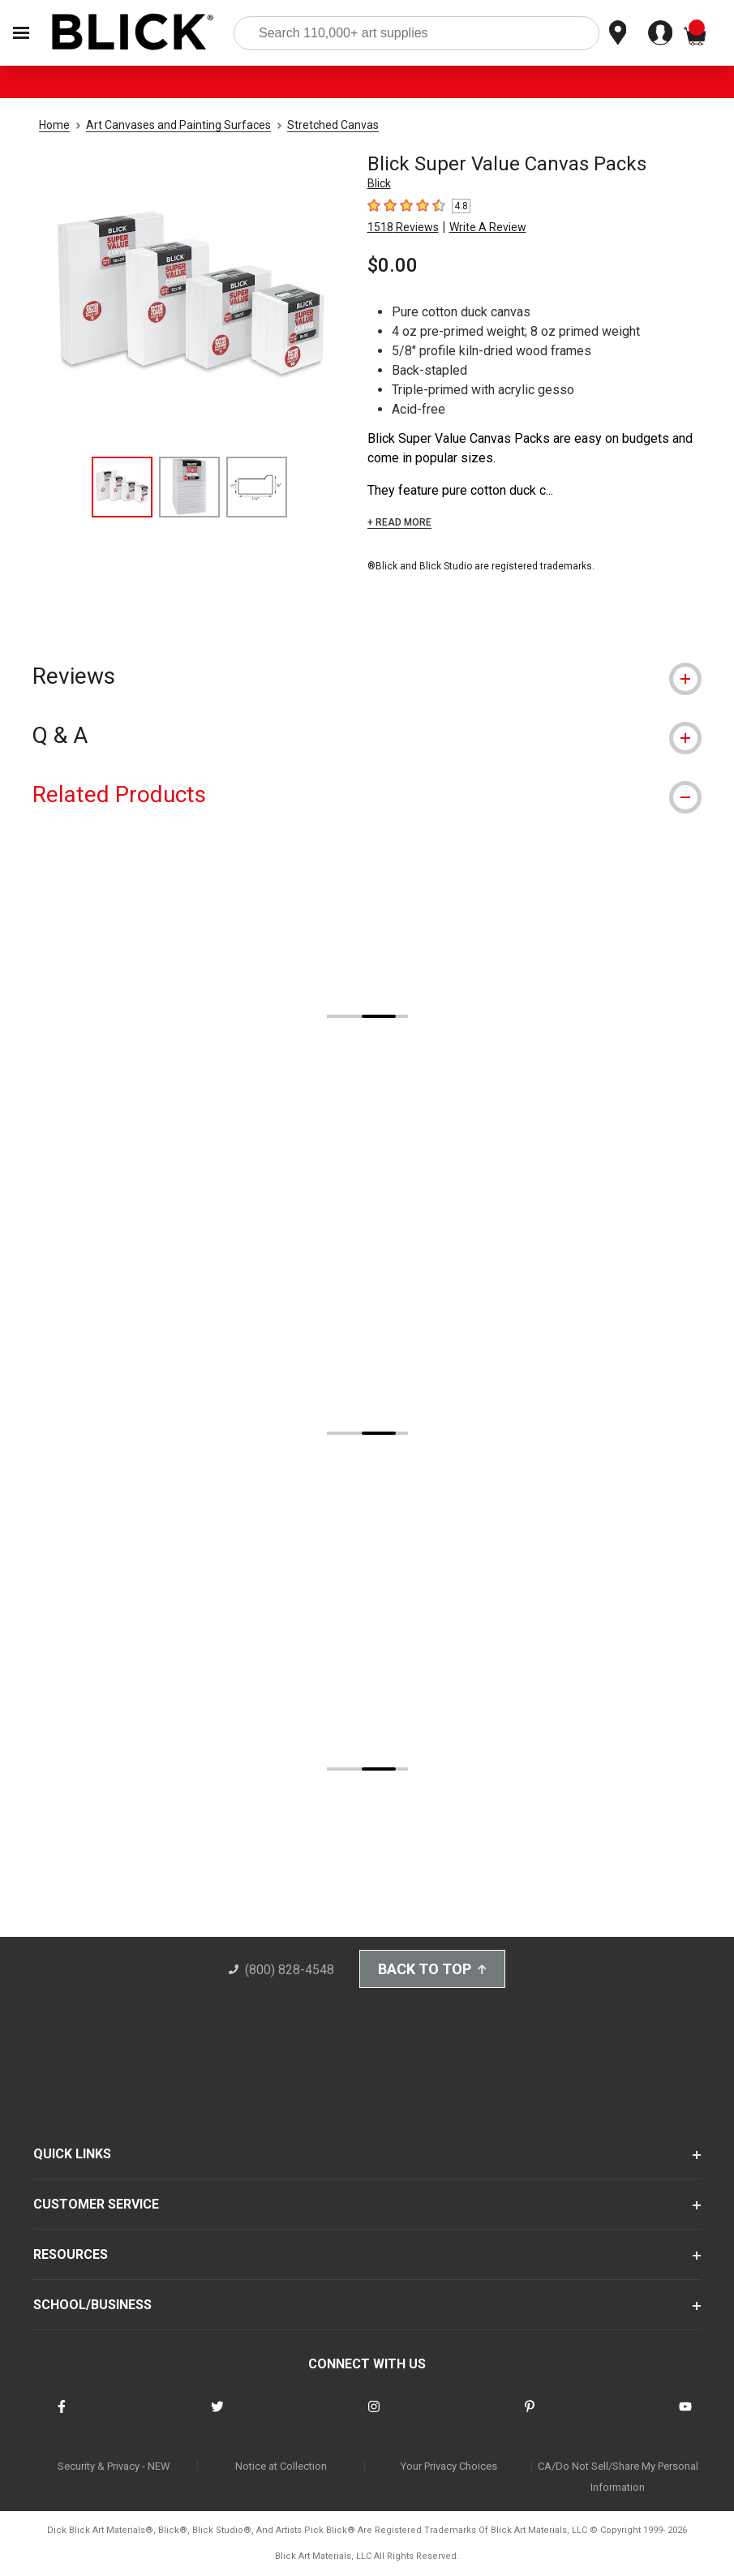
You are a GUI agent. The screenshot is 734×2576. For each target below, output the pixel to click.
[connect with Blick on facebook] (61, 2416)
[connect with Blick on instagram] (374, 2416)
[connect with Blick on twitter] (217, 2416)
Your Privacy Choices (449, 2466)
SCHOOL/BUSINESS (92, 2304)
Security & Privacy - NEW (114, 2466)
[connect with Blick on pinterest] (529, 2416)
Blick (379, 183)
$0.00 (392, 265)
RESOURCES (70, 2254)
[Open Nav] (21, 33)
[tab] (367, 676)
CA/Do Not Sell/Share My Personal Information (618, 2476)
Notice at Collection (281, 2466)
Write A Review (487, 227)
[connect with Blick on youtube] (685, 2416)
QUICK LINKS (72, 2154)
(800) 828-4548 (281, 1969)
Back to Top (432, 1968)
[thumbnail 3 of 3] (256, 487)
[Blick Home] (133, 33)
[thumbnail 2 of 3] (189, 487)
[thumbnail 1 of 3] (122, 487)
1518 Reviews (403, 227)
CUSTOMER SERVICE (96, 2204)
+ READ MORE (399, 522)
